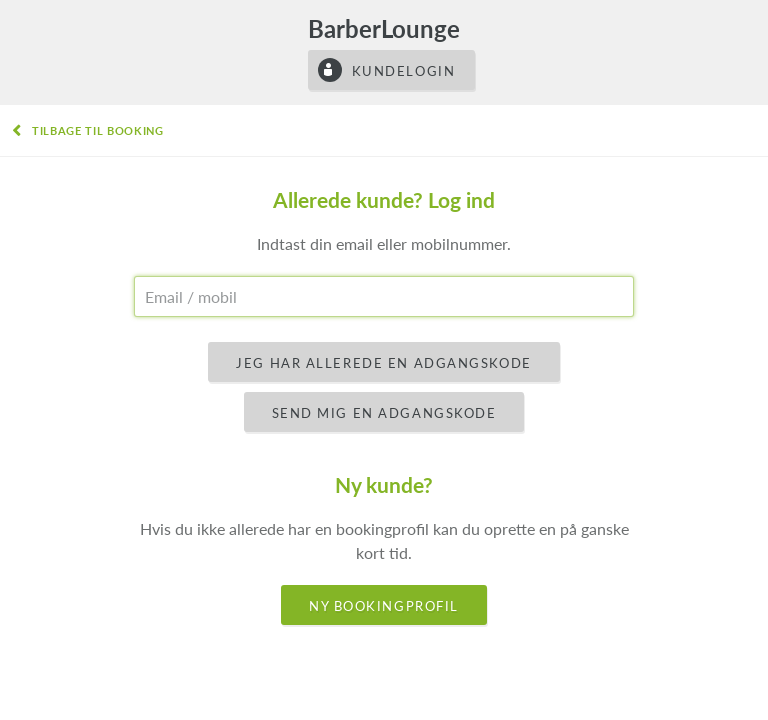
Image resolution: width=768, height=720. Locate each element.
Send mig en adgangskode (384, 413)
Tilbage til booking (98, 130)
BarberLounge (384, 28)
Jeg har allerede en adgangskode (383, 363)
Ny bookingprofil (384, 606)
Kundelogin (404, 71)
